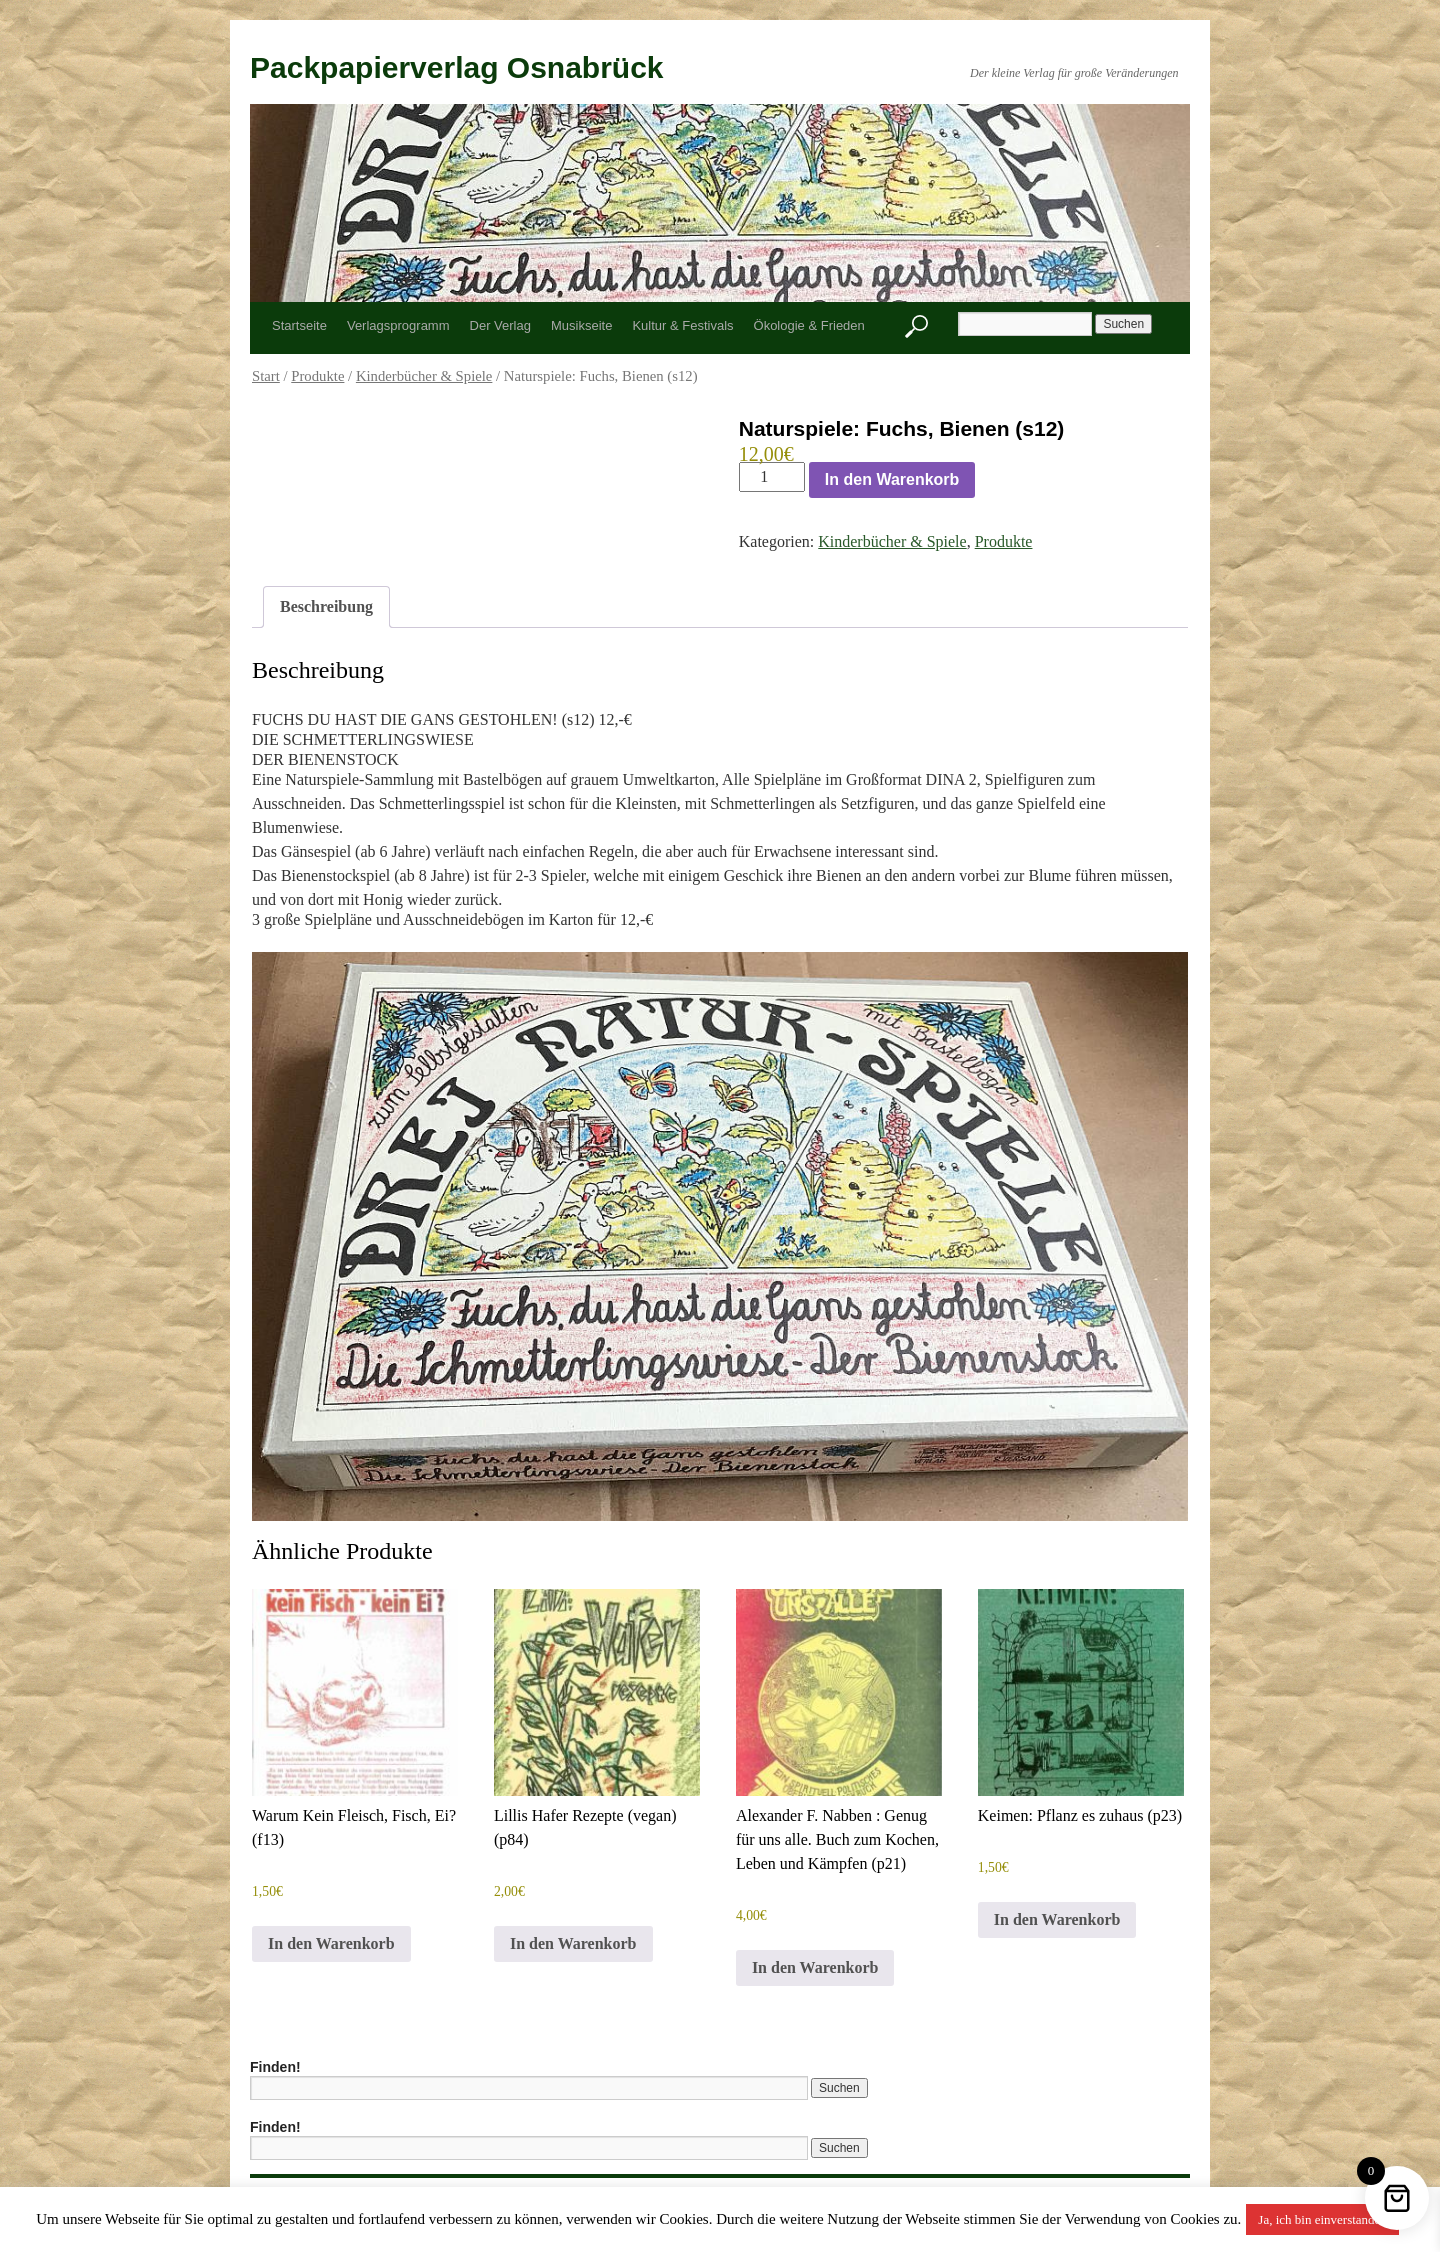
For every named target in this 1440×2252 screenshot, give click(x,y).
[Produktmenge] (772, 477)
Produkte (317, 376)
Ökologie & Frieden (809, 325)
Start (266, 376)
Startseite (299, 325)
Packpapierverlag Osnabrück (457, 67)
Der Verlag (500, 325)
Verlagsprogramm (398, 325)
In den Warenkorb (892, 479)
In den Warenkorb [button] (331, 1943)
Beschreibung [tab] (326, 606)
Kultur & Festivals (682, 325)
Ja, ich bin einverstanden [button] (1322, 2219)
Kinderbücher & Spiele (424, 376)
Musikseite (581, 325)
